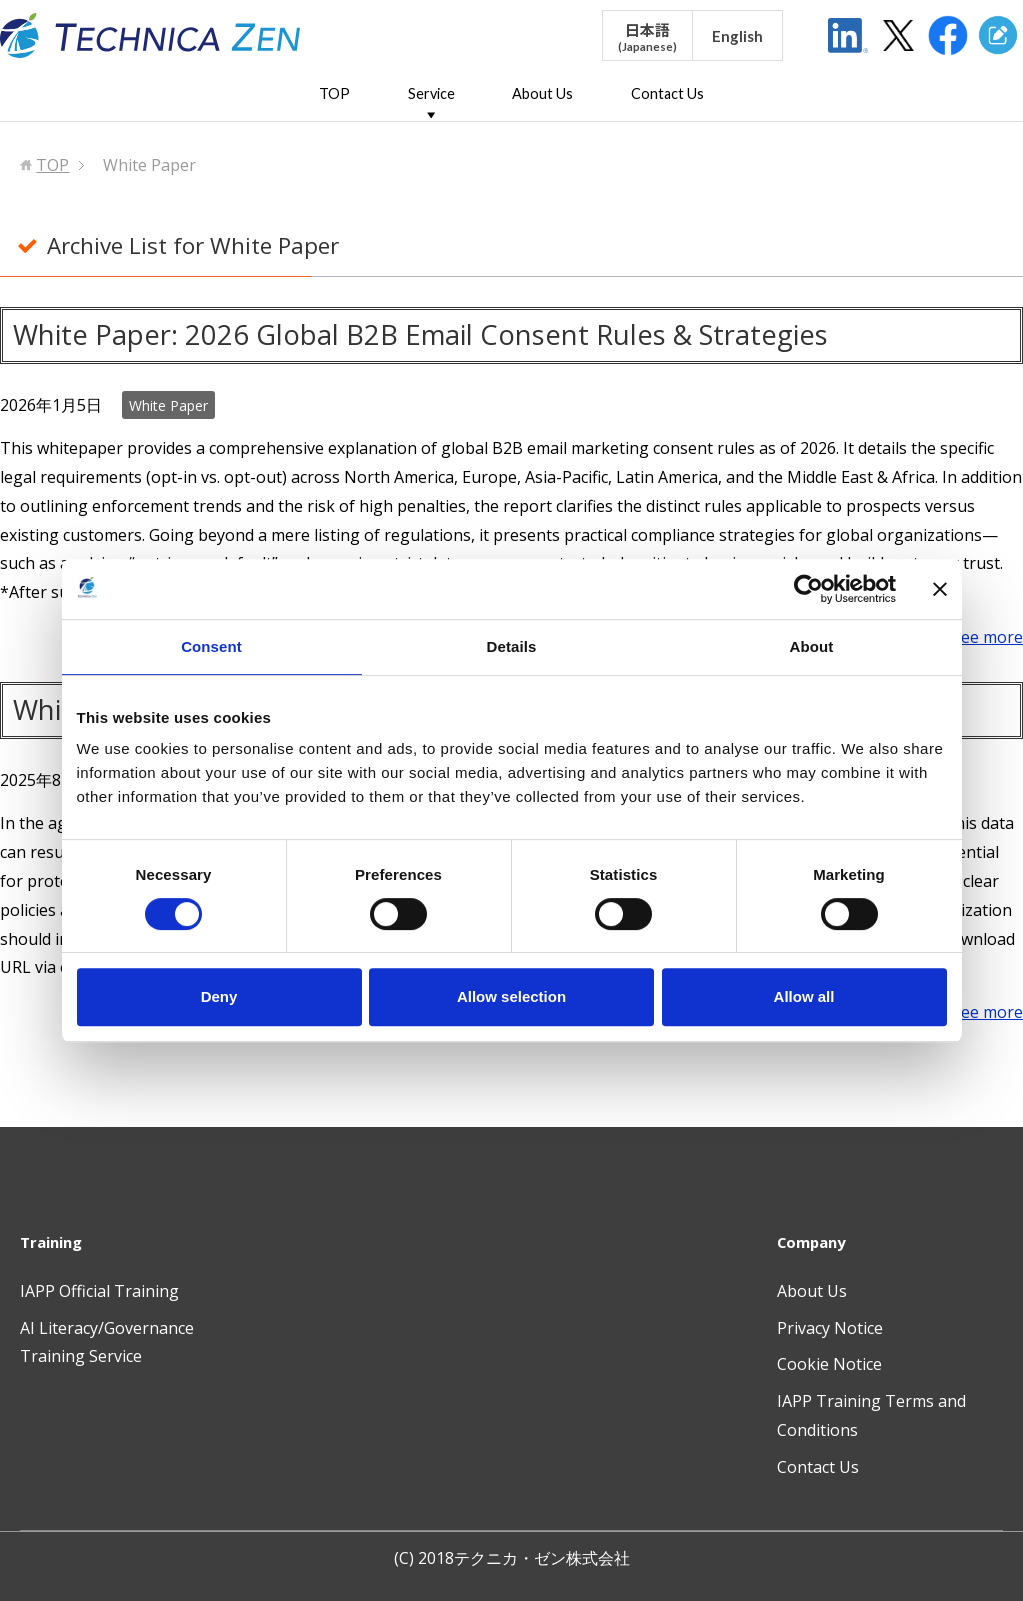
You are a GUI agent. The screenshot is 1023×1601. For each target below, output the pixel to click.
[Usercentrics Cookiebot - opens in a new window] (808, 589)
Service (431, 93)
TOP (334, 93)
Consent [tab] (211, 646)
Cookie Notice (829, 1364)
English (737, 36)
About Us (542, 93)
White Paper (168, 405)
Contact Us (667, 93)
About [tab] (812, 646)
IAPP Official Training (99, 1291)
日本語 (647, 37)
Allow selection (511, 996)
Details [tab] (512, 646)
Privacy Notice (830, 1328)
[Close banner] (940, 589)
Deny (219, 996)
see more (988, 637)
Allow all (804, 996)
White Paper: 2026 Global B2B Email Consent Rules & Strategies (420, 334)
